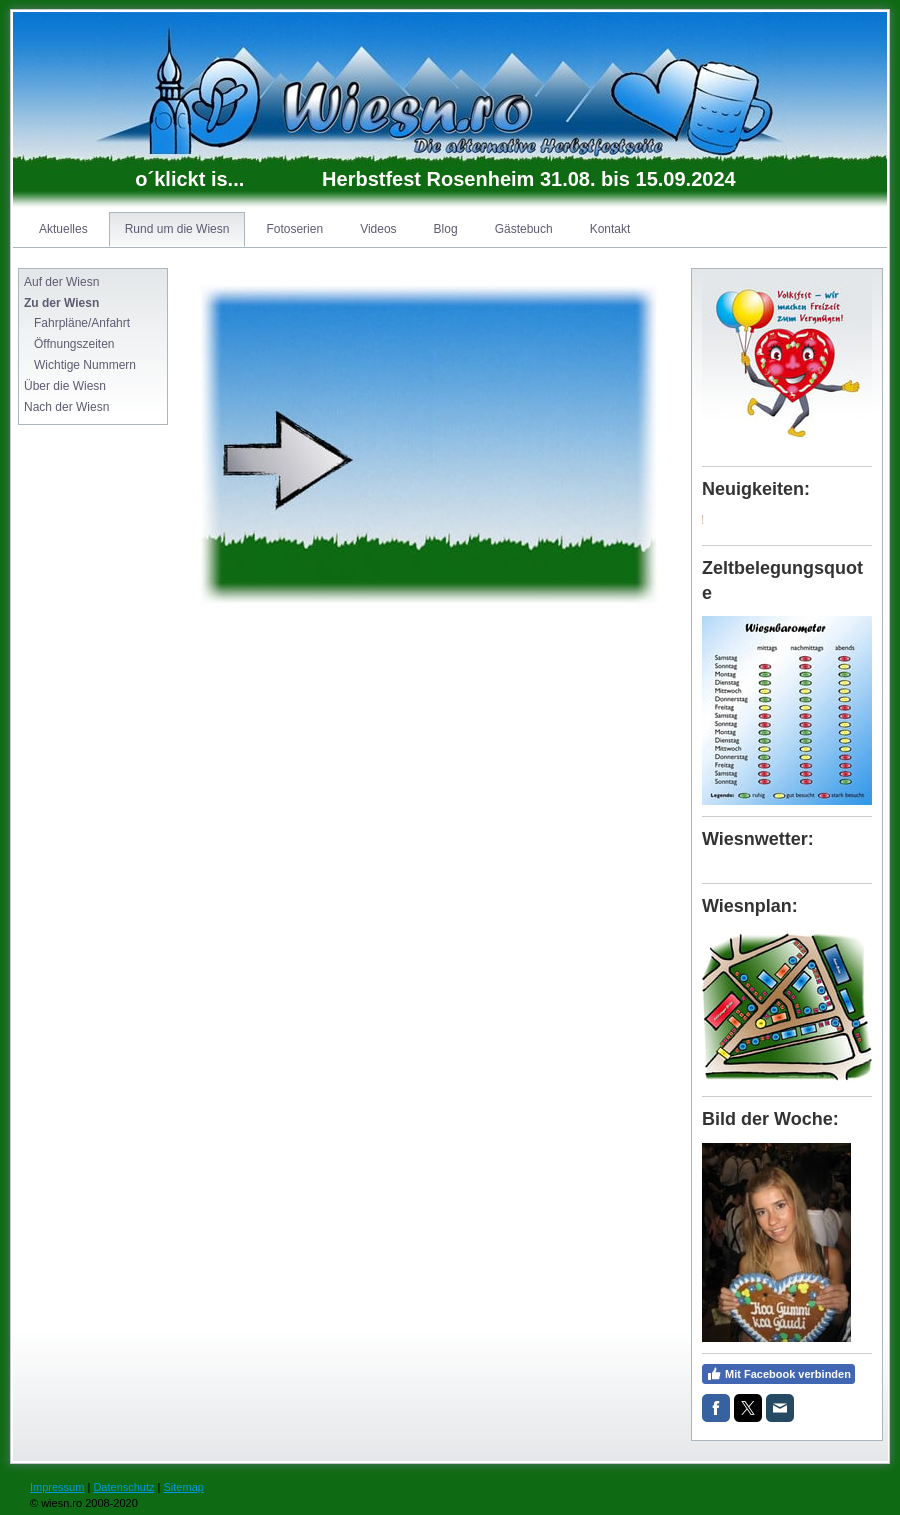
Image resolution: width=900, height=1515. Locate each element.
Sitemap (184, 1487)
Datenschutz (123, 1487)
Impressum (57, 1487)
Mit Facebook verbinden (778, 1374)
